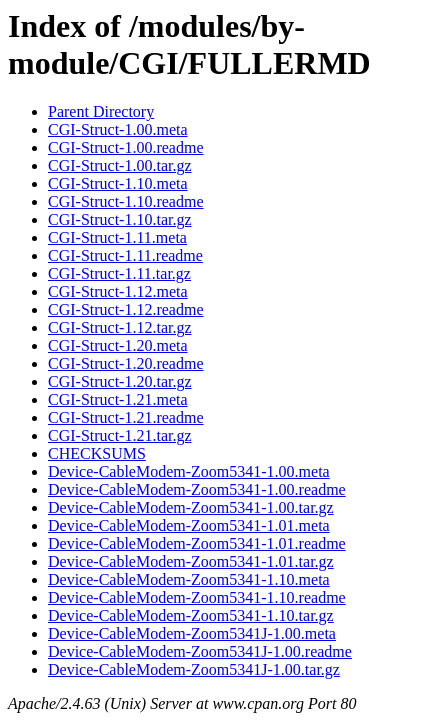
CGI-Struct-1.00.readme (126, 147)
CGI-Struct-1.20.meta (118, 345)
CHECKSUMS (97, 453)
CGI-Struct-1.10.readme (126, 201)
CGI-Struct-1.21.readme (126, 417)
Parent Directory (101, 111)
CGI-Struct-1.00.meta (118, 129)
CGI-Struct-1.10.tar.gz (120, 219)
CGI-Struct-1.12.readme (126, 309)
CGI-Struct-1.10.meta (118, 183)
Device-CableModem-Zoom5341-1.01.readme (197, 543)
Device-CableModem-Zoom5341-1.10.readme (197, 597)
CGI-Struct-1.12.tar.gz (120, 327)
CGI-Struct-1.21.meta (118, 399)
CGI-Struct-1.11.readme (125, 255)
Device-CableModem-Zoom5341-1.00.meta (189, 471)
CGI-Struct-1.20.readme (126, 363)
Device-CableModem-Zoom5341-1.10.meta (189, 579)
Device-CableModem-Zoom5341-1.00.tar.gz (191, 507)
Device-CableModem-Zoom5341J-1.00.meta (192, 633)
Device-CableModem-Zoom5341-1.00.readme (197, 489)
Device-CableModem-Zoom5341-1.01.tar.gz (191, 561)
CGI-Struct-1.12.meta (118, 291)
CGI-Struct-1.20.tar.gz (120, 381)
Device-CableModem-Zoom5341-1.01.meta (189, 525)
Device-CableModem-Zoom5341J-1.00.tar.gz (194, 669)
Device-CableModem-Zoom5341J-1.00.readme (200, 651)
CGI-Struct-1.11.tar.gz (119, 273)
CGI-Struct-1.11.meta (117, 237)
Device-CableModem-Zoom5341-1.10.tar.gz (191, 615)
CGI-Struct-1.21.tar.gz (120, 435)
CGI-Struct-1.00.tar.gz (120, 165)
